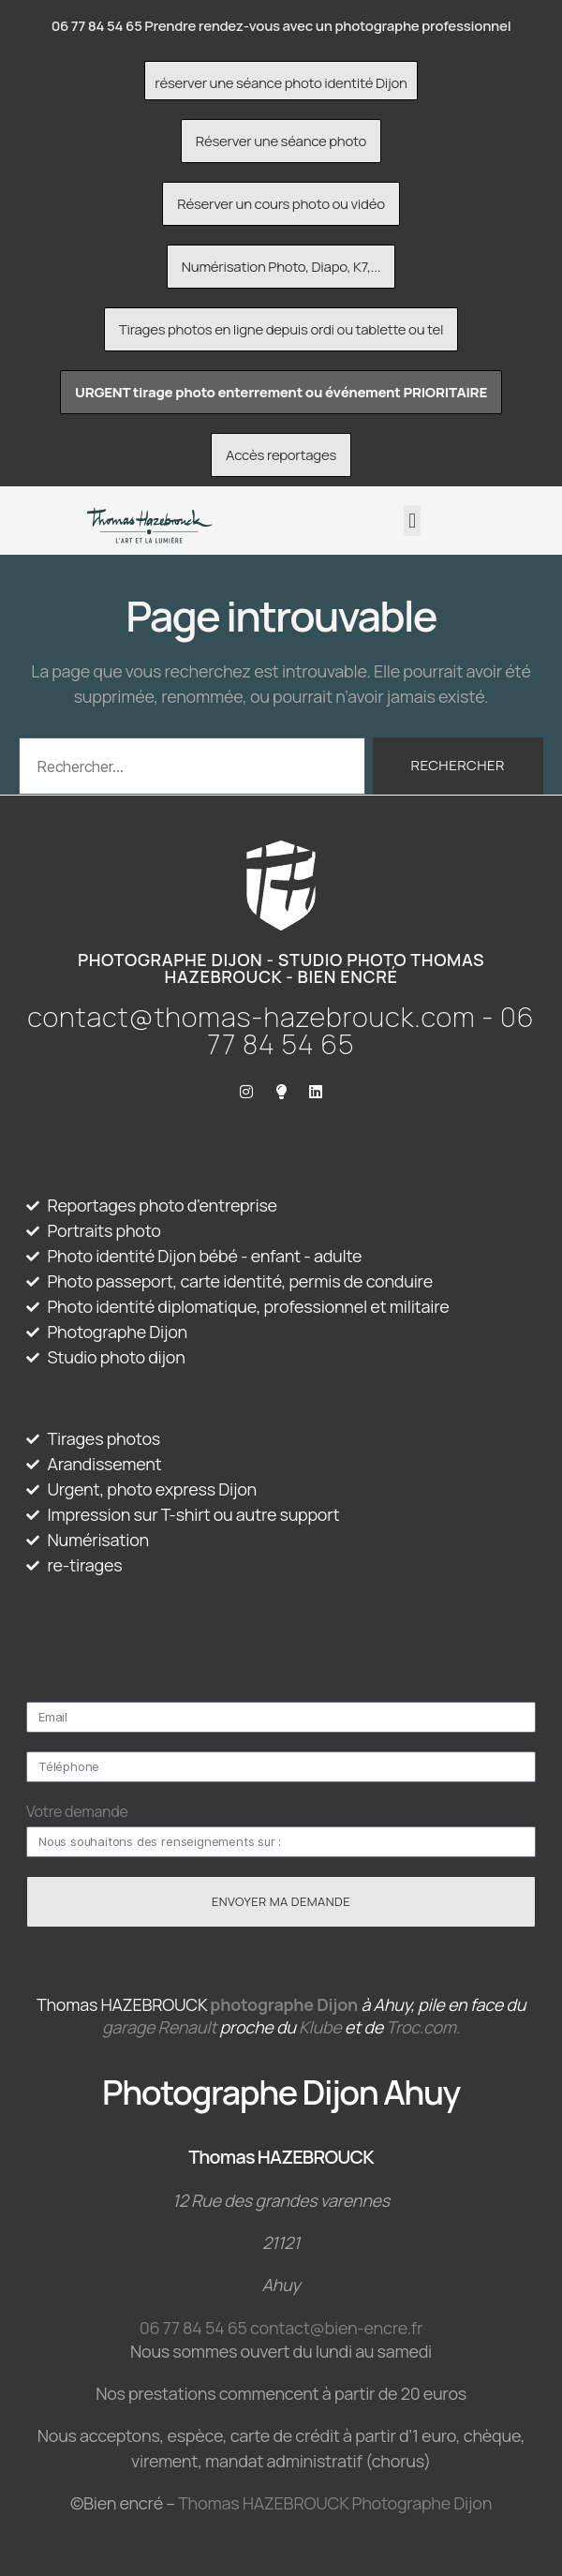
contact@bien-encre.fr (336, 2327)
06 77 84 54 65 (193, 2327)
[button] (413, 520)
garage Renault (159, 2027)
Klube (320, 2027)
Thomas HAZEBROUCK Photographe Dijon (335, 2503)
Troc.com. (423, 2027)
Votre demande (77, 1811)
